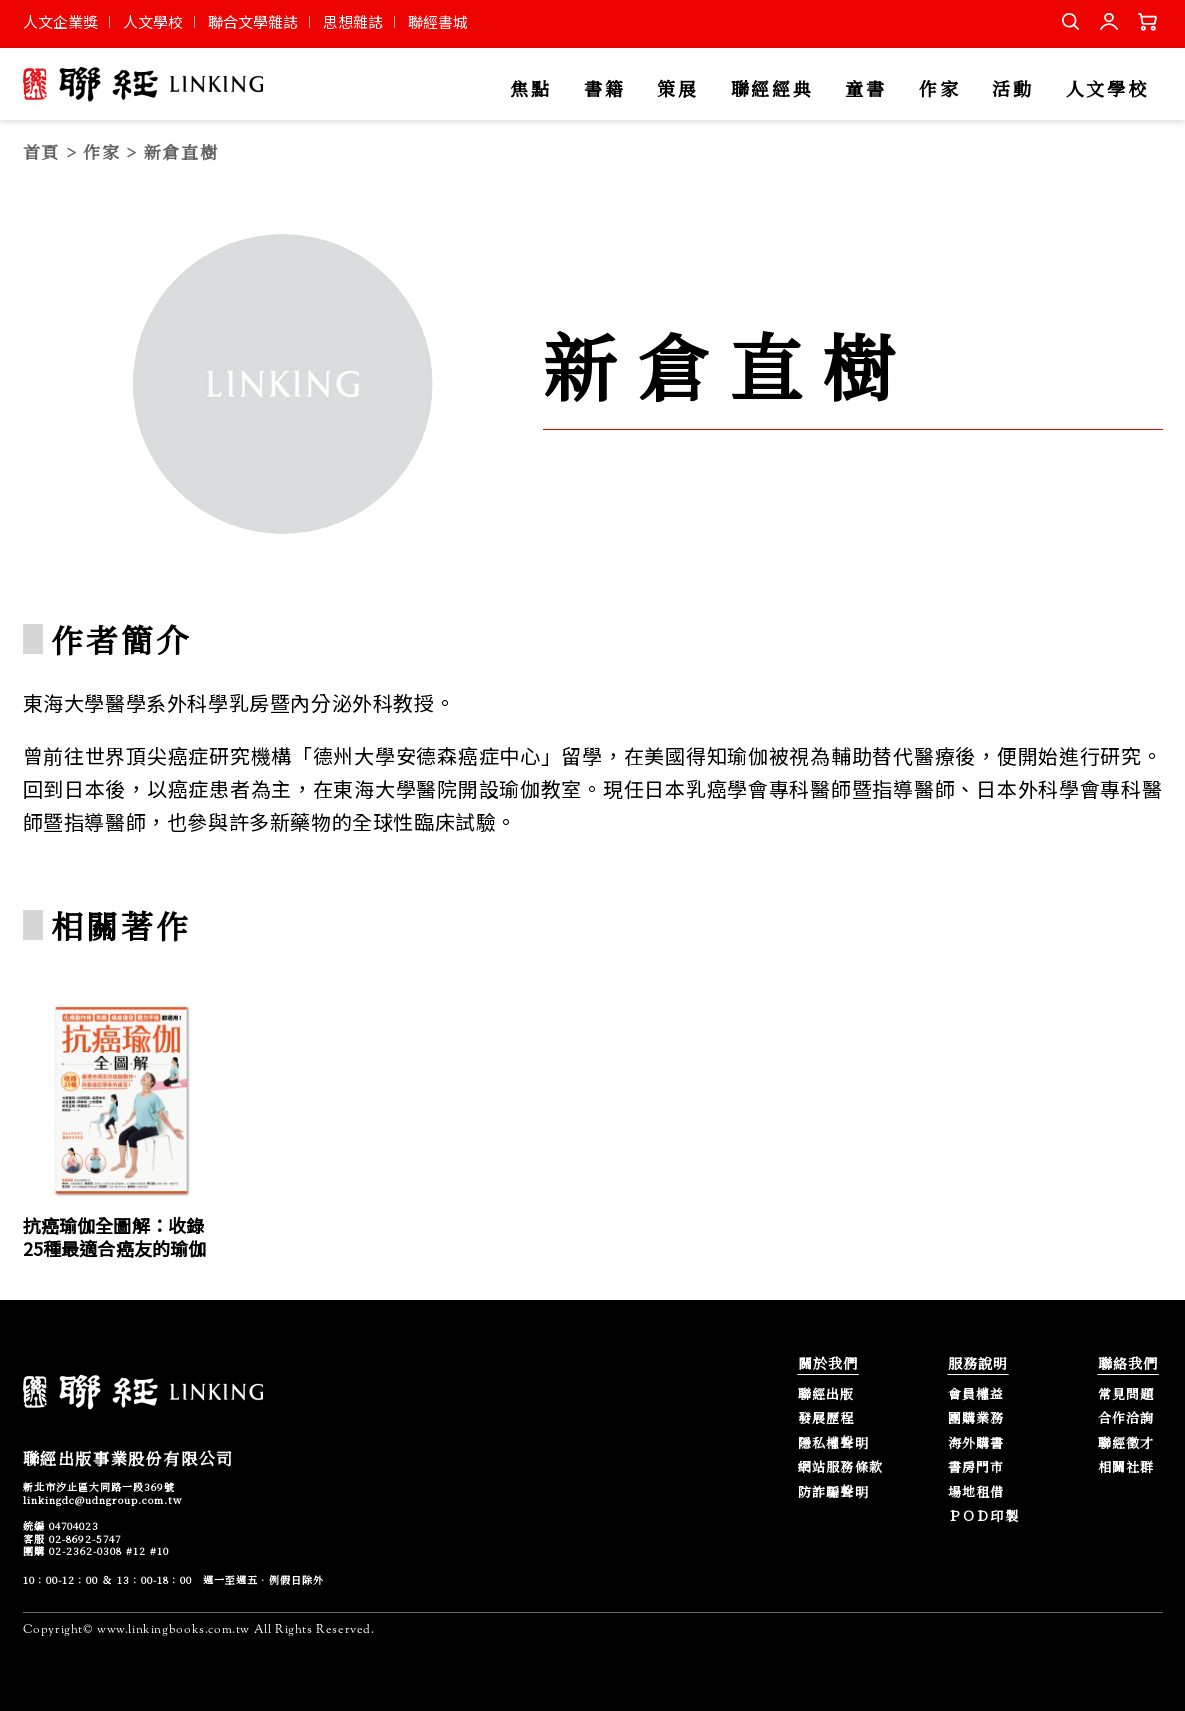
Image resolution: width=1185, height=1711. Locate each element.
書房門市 (976, 1467)
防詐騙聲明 (834, 1492)
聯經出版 (826, 1394)
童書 (865, 89)
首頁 (41, 151)
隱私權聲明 (834, 1443)
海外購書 (976, 1443)
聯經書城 (438, 21)
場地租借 (976, 1492)
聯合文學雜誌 (253, 21)
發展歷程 (826, 1418)
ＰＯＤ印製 (984, 1516)
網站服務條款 (841, 1467)
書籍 (604, 89)
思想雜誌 (353, 21)
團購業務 (976, 1418)
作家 (939, 89)
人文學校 (153, 21)
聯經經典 (772, 89)
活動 (1012, 89)
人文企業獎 (60, 21)
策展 (677, 89)
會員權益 (976, 1394)
